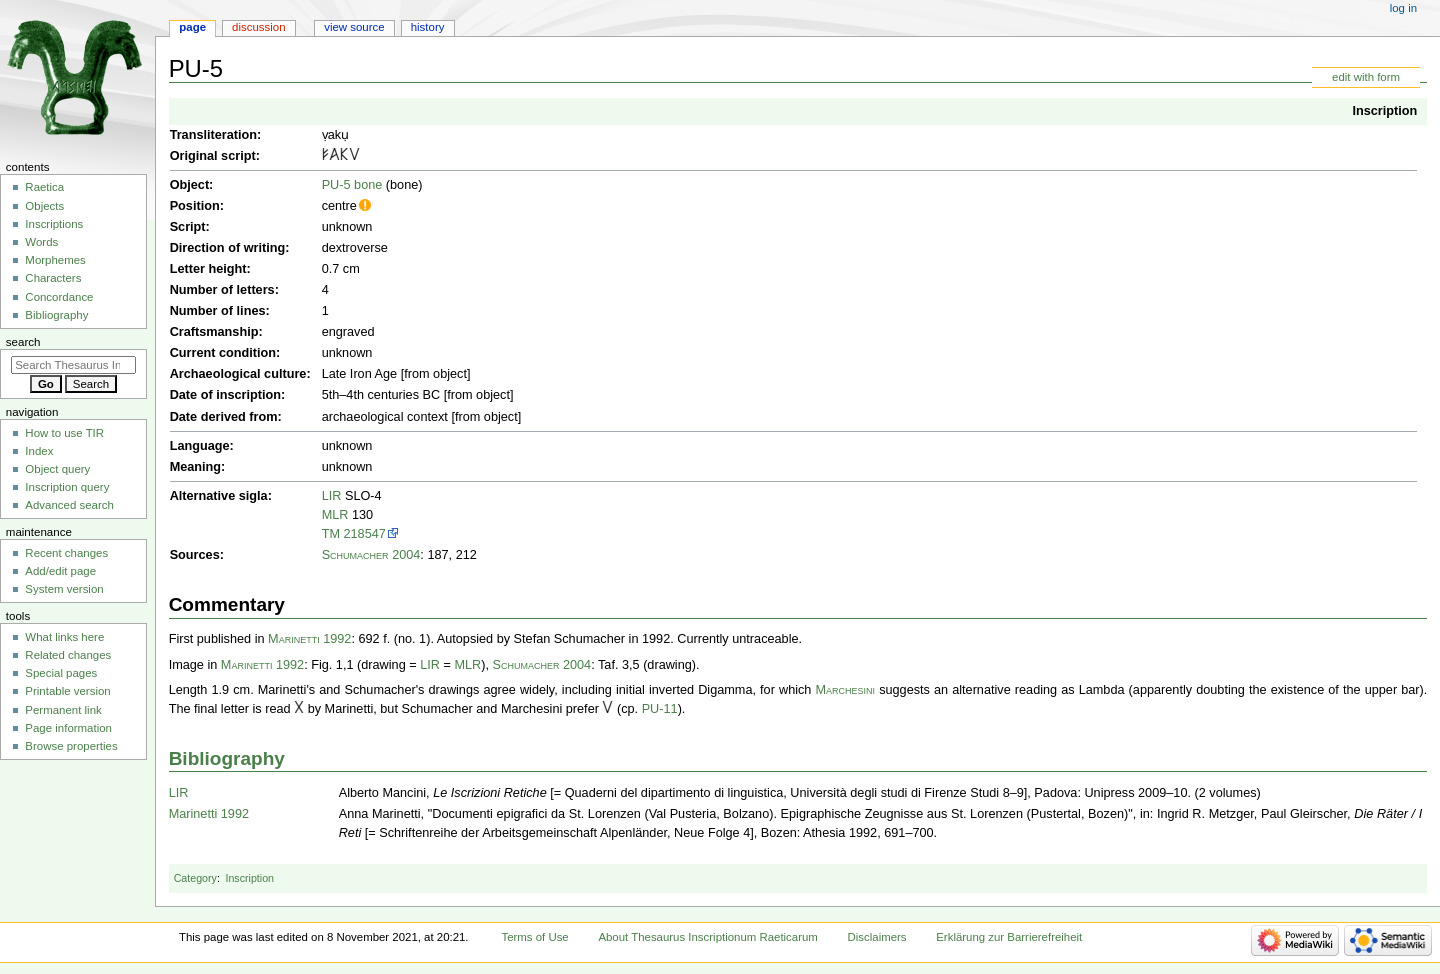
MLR (335, 515)
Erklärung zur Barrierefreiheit (1009, 937)
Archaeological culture (238, 374)
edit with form (1366, 77)
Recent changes (66, 553)
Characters (53, 278)
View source (354, 27)
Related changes (68, 655)
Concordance (59, 297)
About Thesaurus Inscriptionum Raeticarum (707, 937)
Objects (44, 206)
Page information (68, 728)
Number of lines (218, 311)
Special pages (61, 673)
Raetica (44, 187)
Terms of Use (534, 937)
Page (192, 27)
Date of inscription (225, 395)
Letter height (208, 269)
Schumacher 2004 (371, 555)
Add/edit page (60, 571)
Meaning (195, 467)
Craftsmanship (214, 332)
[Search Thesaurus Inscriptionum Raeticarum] (73, 365)
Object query (57, 469)
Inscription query (67, 487)
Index (39, 451)
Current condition (223, 353)
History (428, 27)
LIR (332, 496)
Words (41, 242)
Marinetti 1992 (309, 639)
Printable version (67, 691)
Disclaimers (877, 937)
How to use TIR (64, 433)
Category (195, 878)
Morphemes (55, 260)
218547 (365, 534)
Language (200, 446)
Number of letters (222, 290)
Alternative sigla (219, 496)
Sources (195, 555)
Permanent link (63, 710)
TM (331, 534)
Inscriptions (54, 224)
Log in (1403, 8)
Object (189, 185)
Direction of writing (228, 248)
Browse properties (71, 746)
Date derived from (224, 417)
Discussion (258, 27)
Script (188, 227)
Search (23, 342)
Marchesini (845, 690)
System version (64, 589)
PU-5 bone (352, 185)
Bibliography (227, 758)
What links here (64, 637)
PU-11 (660, 709)
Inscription (1384, 111)
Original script (213, 156)
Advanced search (69, 505)
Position (195, 206)
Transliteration (213, 135)
